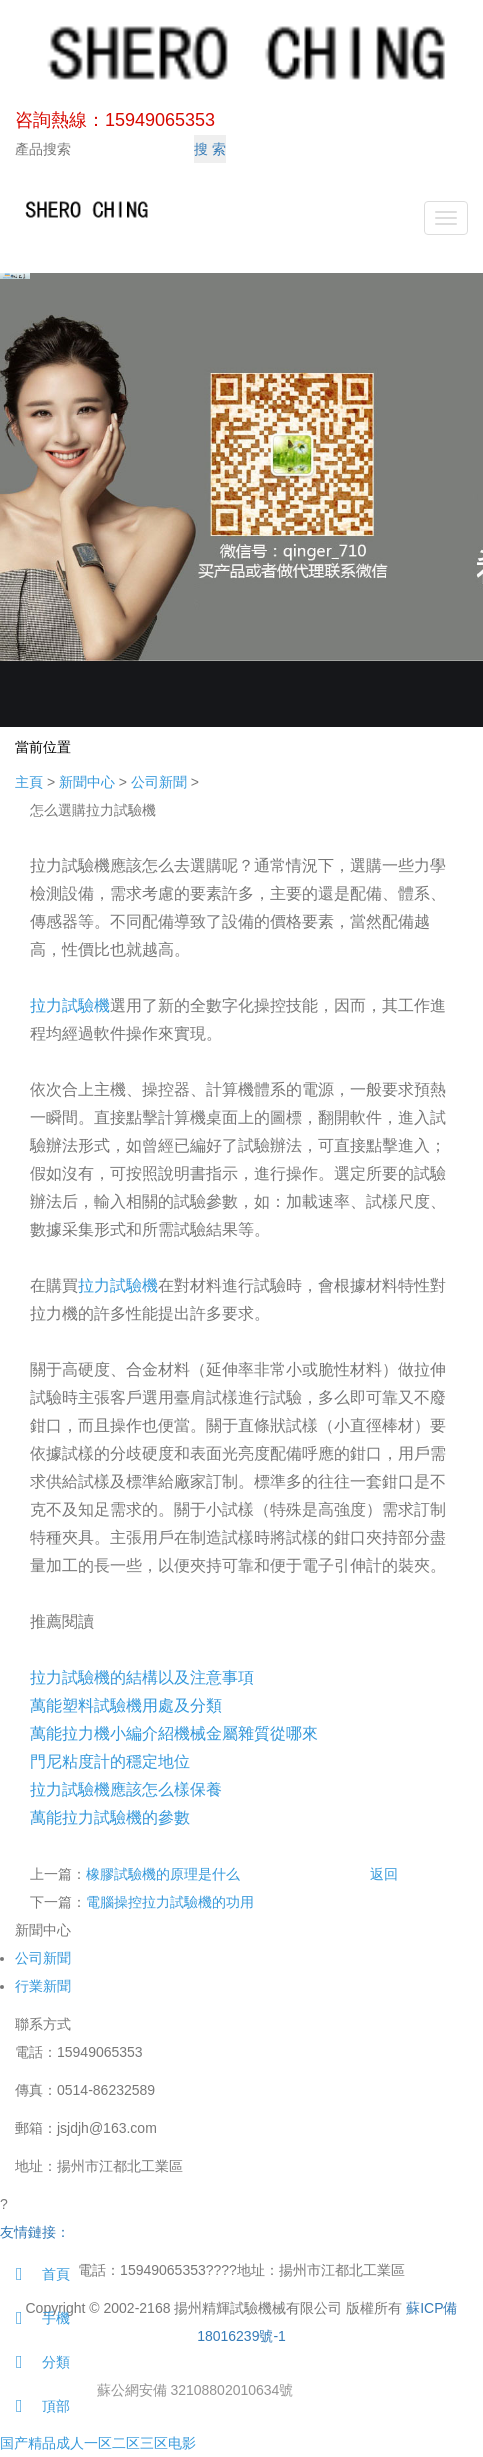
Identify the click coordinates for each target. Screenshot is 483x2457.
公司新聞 (159, 782)
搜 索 (210, 149)
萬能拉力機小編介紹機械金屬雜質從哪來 (174, 1733)
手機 (35, 2318)
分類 (35, 2362)
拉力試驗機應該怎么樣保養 (126, 1789)
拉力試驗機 (70, 1005)
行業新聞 (43, 1986)
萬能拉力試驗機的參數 (110, 1817)
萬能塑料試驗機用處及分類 (126, 1705)
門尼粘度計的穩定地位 (110, 1761)
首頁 (35, 2274)
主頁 (29, 782)
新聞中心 (87, 782)
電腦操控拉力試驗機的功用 (170, 1902)
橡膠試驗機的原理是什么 (163, 1874)
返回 (384, 1874)
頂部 (35, 2406)
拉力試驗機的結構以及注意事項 (142, 1677)
